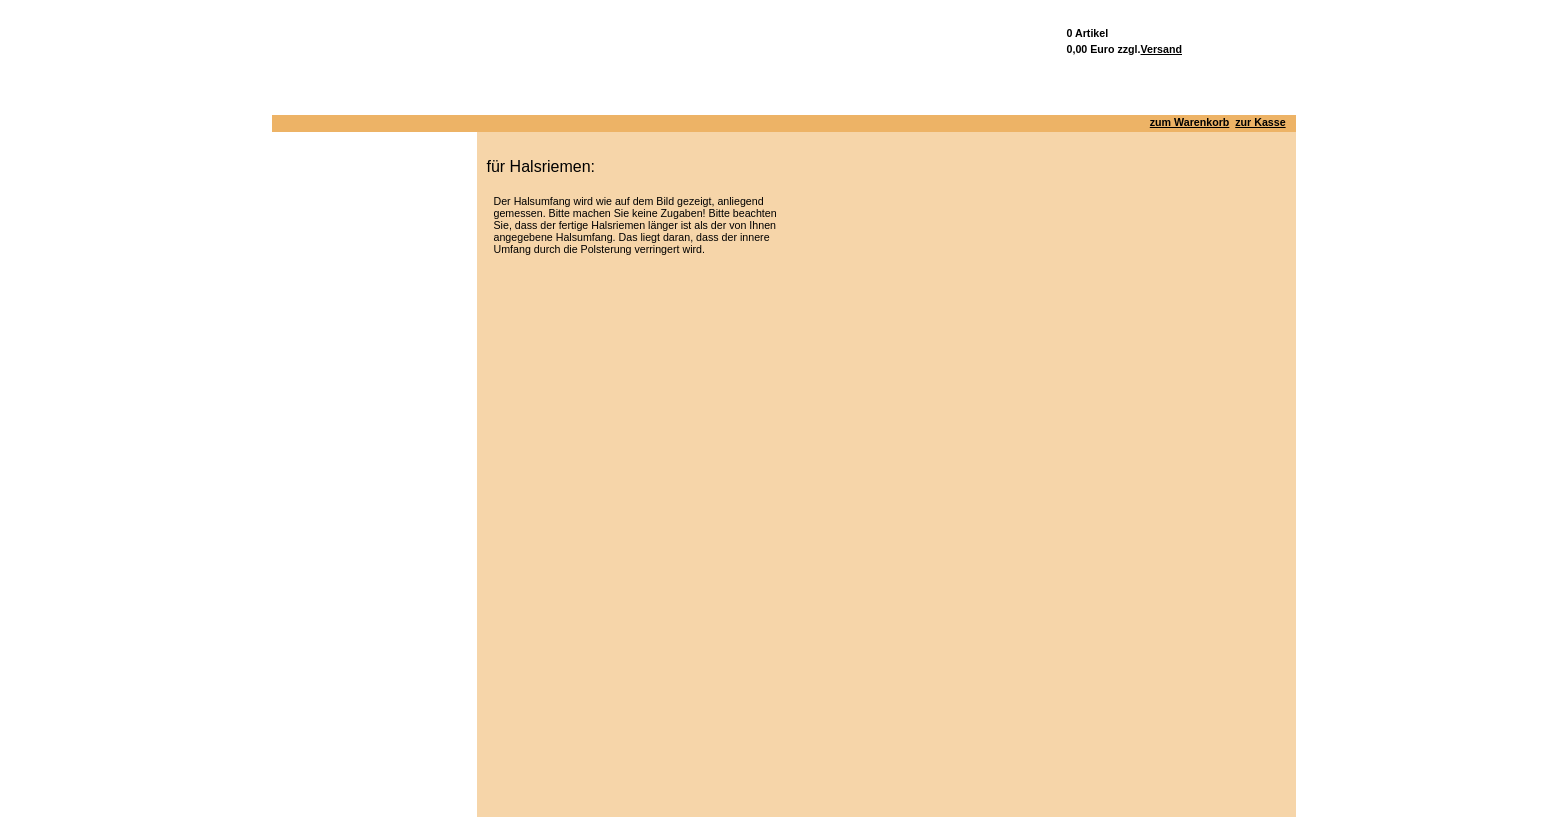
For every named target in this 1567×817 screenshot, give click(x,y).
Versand (1161, 49)
